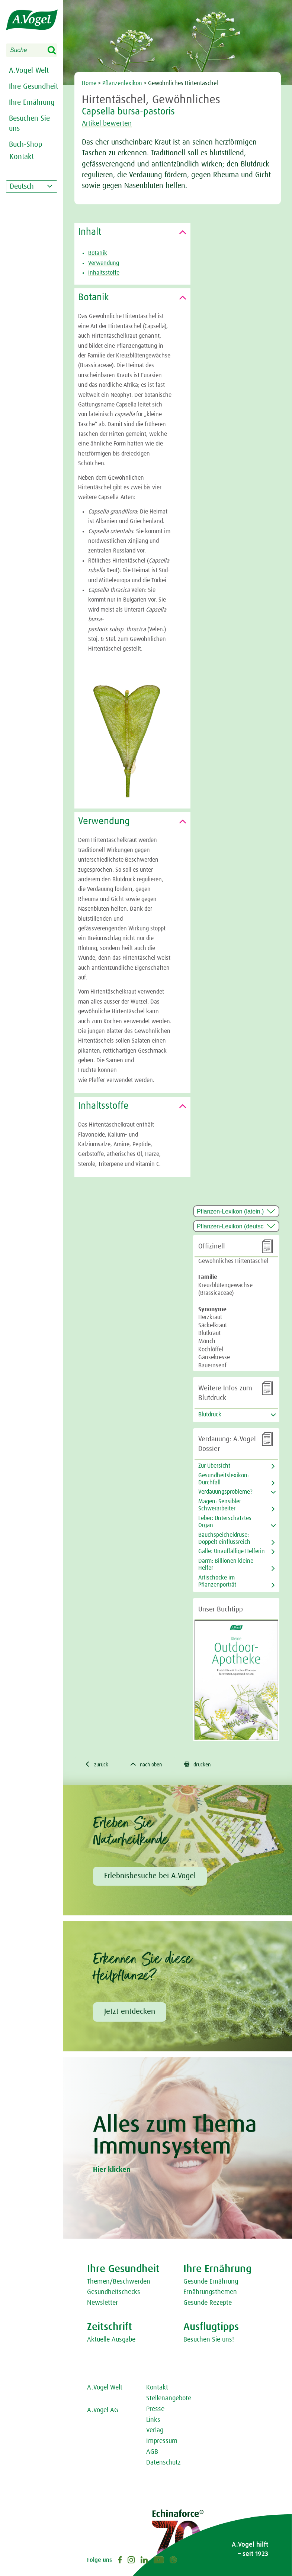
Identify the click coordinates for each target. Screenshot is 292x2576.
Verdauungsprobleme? (225, 1492)
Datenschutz (163, 2463)
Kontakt (157, 2388)
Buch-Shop (25, 144)
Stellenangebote (168, 2399)
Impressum (161, 2442)
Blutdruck (209, 1414)
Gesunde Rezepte (207, 2304)
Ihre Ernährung (32, 102)
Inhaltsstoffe (103, 273)
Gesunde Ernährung (210, 2282)
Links (153, 2421)
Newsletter (102, 2304)
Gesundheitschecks (113, 2293)
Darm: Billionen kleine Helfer (225, 1564)
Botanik (97, 253)
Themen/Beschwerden (118, 2282)
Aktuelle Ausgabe (111, 2340)
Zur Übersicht (214, 1466)
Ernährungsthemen (210, 2293)
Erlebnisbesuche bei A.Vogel (150, 1877)
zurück (98, 1765)
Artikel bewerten (111, 123)
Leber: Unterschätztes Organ (224, 1521)
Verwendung (103, 263)
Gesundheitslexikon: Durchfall (223, 1478)
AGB (152, 2453)
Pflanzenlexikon (122, 83)
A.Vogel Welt (29, 70)
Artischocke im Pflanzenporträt (217, 1581)
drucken (207, 1765)
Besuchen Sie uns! (208, 2340)
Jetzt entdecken (129, 2013)
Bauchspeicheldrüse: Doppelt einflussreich (224, 1538)
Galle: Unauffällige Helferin (231, 1551)
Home (89, 83)
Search (56, 50)
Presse (155, 2410)
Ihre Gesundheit (33, 86)
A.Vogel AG (102, 2411)
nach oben (152, 1765)
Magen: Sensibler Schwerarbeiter (219, 1504)
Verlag (154, 2431)
